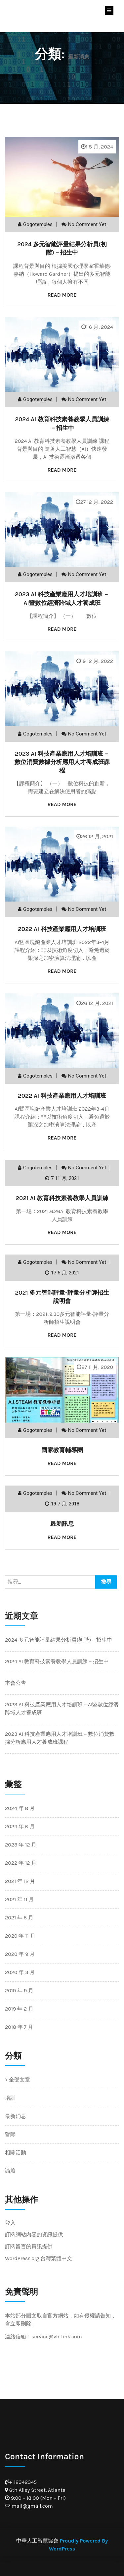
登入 (10, 2223)
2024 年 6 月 (20, 1826)
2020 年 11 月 (20, 1936)
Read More (61, 295)
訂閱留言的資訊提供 (29, 2246)
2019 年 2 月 (19, 2009)
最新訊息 (62, 1523)
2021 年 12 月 (20, 1881)
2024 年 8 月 (20, 1808)
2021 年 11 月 (19, 1899)
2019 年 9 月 (19, 1990)
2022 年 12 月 (20, 1863)
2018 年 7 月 (19, 2027)
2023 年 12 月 (20, 1845)
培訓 (10, 2098)
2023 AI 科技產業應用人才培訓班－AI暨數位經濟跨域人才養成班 (62, 1708)
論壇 (10, 2171)
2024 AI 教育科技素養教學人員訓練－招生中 (57, 1661)
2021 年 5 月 (19, 1917)
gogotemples (38, 224)
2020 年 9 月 (20, 1954)
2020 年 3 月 (20, 1972)
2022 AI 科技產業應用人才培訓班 (62, 929)
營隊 (10, 2134)
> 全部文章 (17, 2080)
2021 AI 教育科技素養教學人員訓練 (62, 1198)
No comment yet (87, 224)
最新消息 (15, 2116)
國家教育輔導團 (62, 1450)
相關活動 (15, 2152)
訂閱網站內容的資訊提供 (34, 2234)
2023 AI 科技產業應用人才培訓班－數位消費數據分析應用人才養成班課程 (62, 762)
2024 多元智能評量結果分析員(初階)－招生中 (58, 1640)
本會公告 (15, 1683)
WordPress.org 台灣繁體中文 (38, 2258)
